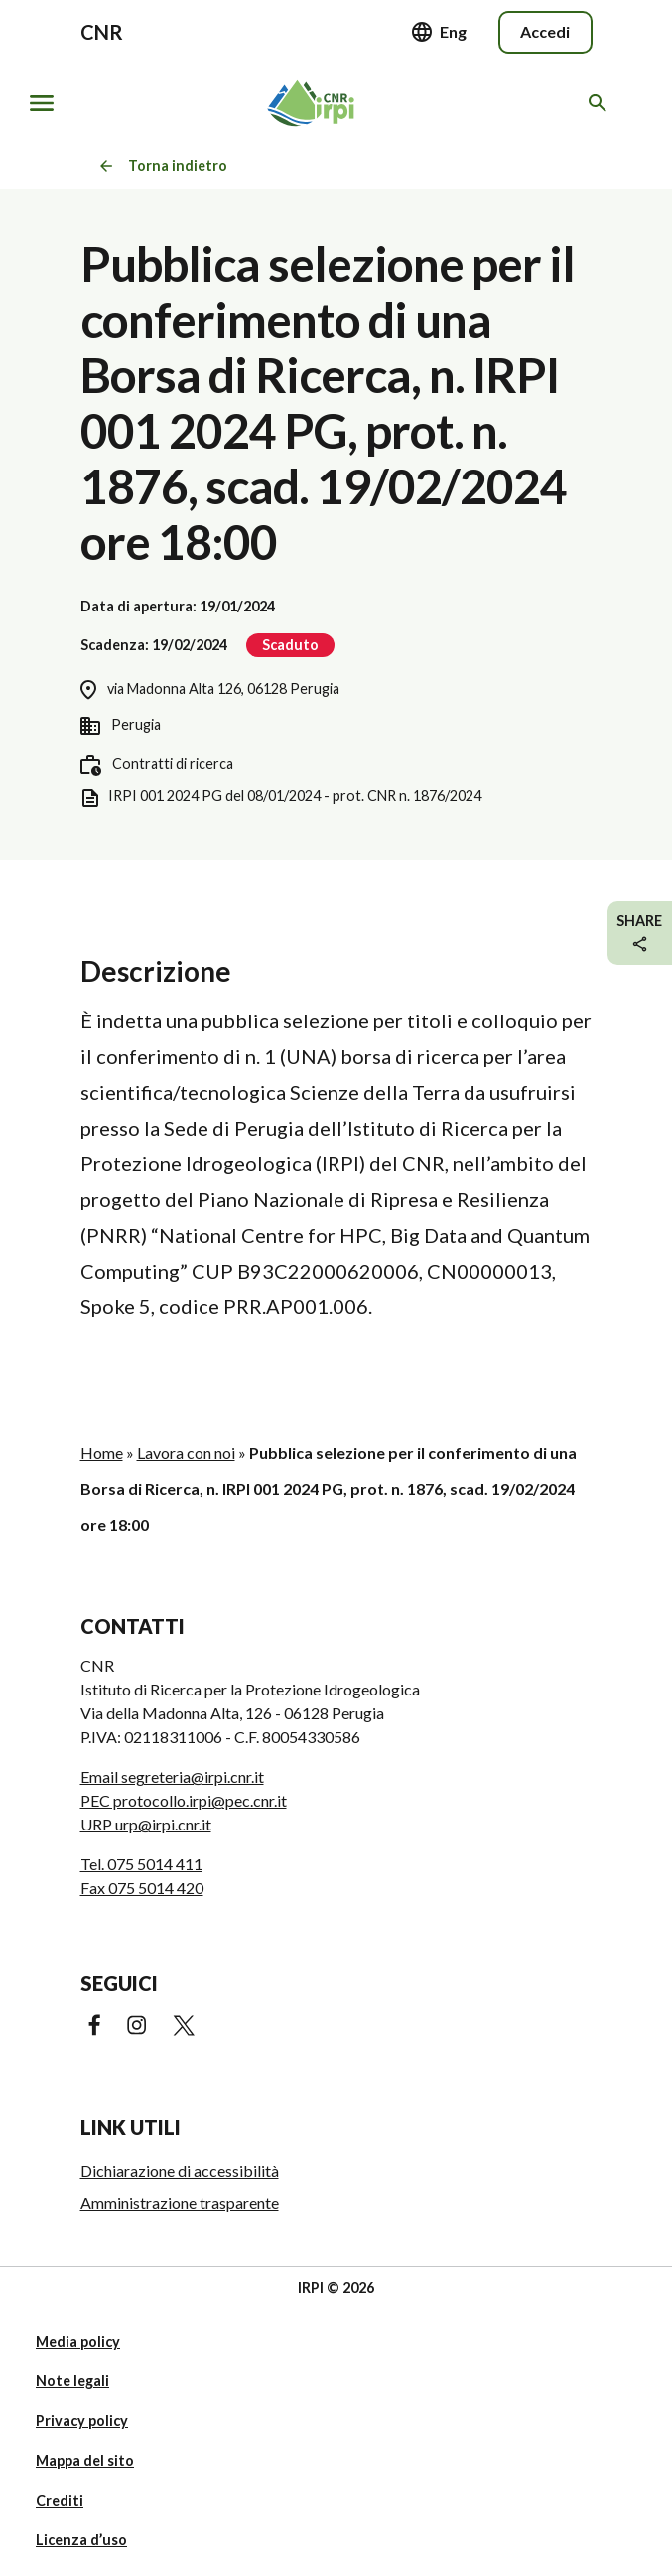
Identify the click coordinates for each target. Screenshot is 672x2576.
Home (101, 1452)
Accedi (545, 31)
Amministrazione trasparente (179, 2202)
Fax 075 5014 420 (141, 1887)
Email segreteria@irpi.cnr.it (172, 1776)
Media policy (78, 2341)
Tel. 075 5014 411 (141, 1863)
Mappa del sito (85, 2460)
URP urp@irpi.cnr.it (145, 1824)
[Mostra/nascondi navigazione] (42, 103)
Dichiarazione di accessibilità (179, 2170)
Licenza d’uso (81, 2539)
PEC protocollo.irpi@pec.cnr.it (183, 1800)
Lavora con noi (186, 1452)
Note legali (72, 2381)
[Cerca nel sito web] (601, 103)
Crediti (59, 2500)
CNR (101, 32)
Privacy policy (82, 2420)
